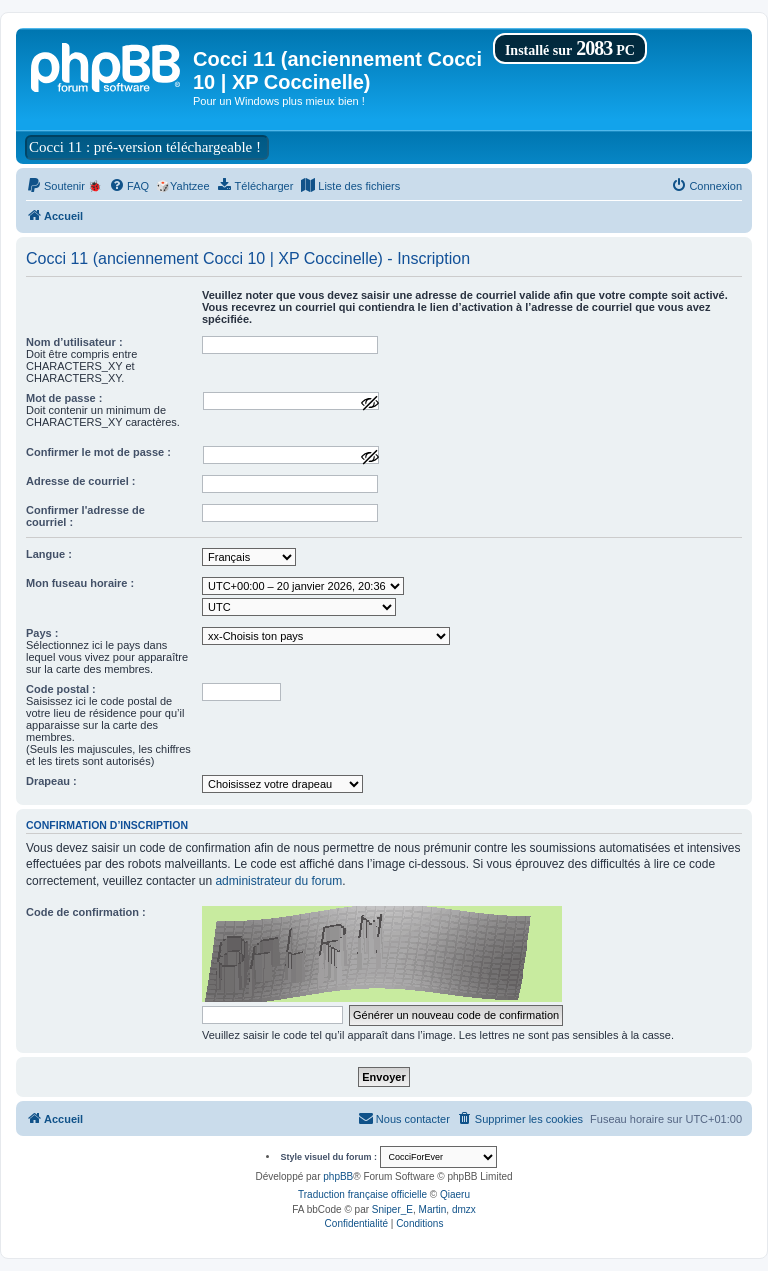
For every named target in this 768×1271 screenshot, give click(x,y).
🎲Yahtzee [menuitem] (183, 186)
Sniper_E (392, 1209)
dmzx (464, 1209)
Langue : (49, 554)
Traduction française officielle (362, 1194)
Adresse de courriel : (80, 481)
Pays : (42, 633)
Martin (433, 1209)
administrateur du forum (278, 881)
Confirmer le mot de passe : (98, 452)
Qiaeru (455, 1194)
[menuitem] (64, 186)
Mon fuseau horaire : (80, 583)
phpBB (338, 1176)
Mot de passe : (64, 398)
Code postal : (61, 689)
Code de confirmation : (86, 912)
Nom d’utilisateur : (74, 342)
